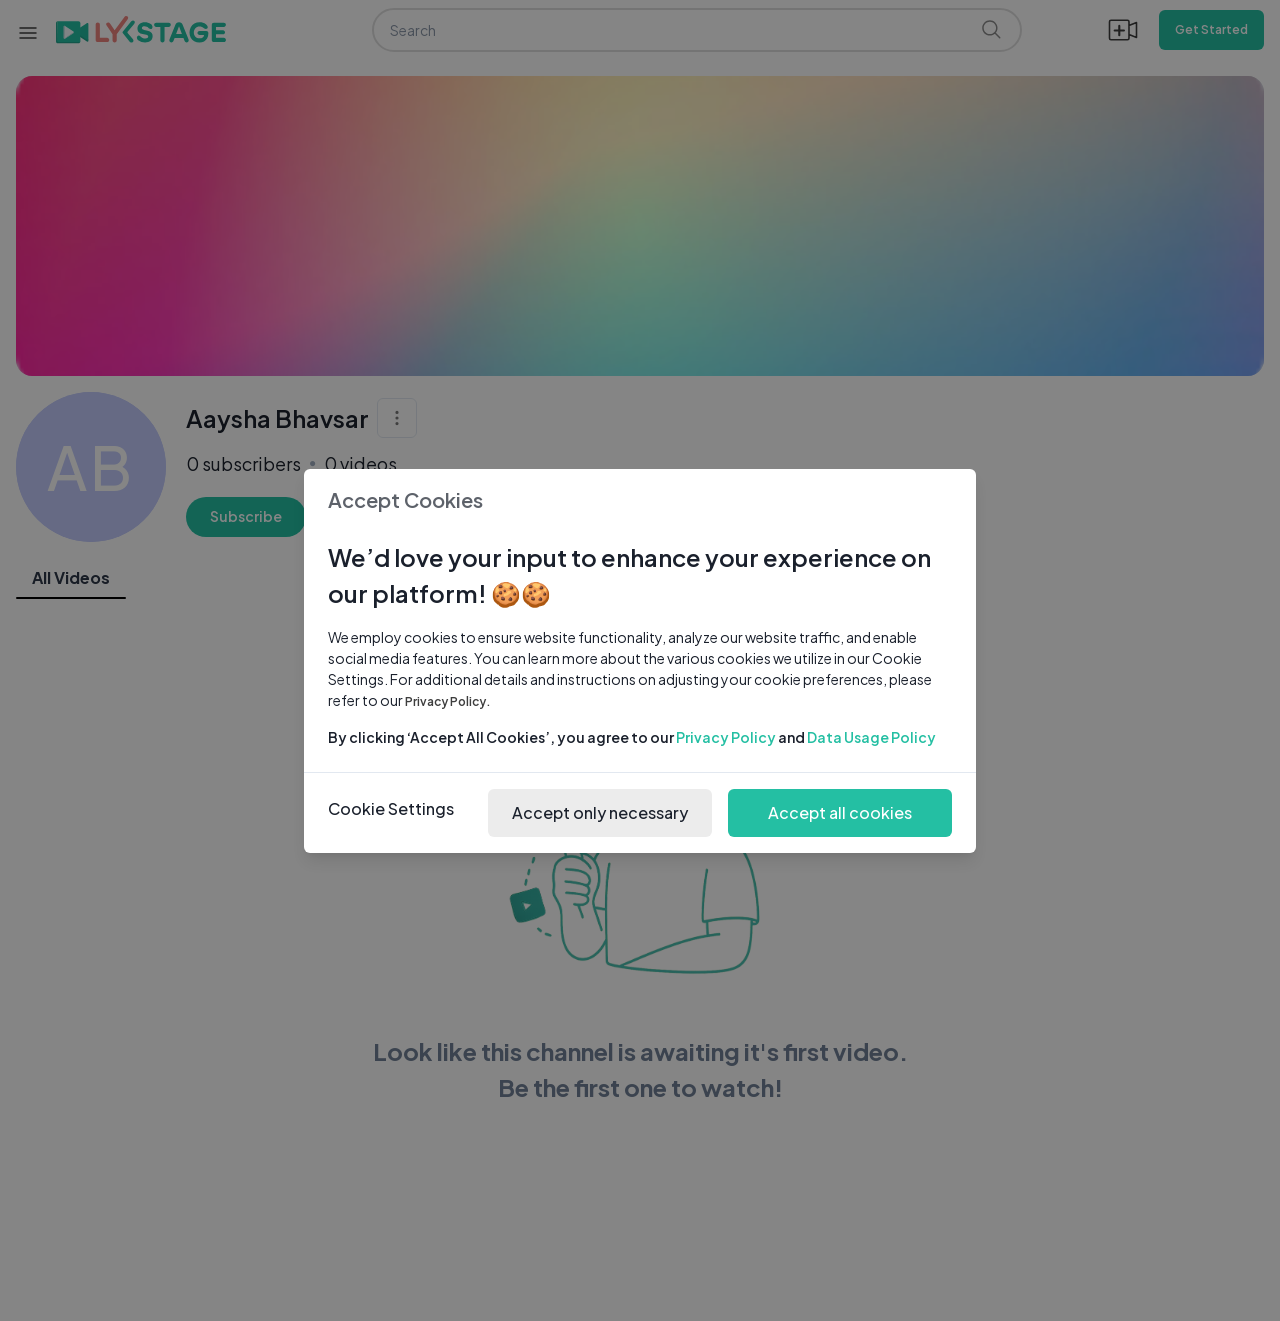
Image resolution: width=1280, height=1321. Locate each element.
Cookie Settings (391, 808)
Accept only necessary (600, 812)
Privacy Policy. (448, 701)
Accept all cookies (840, 812)
